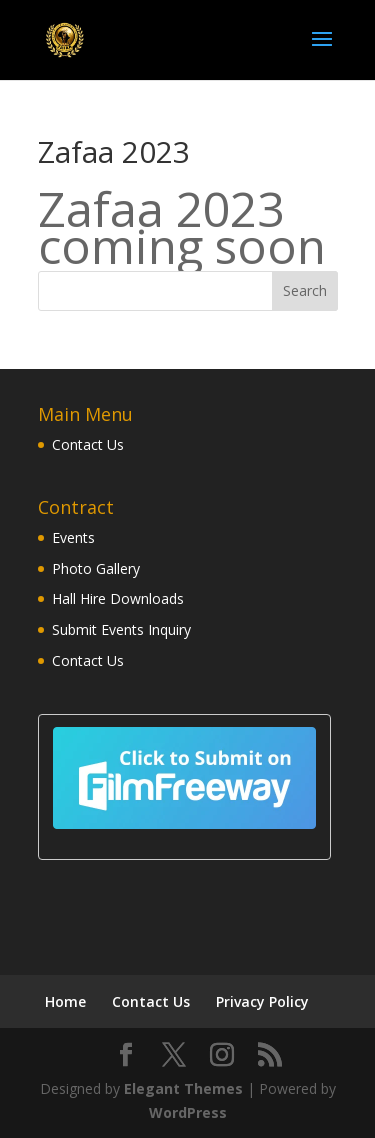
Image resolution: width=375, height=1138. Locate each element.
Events (73, 537)
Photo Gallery (96, 568)
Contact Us (88, 444)
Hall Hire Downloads (118, 598)
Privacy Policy (262, 999)
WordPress (188, 1110)
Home (65, 999)
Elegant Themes (183, 1086)
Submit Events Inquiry (121, 629)
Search (305, 290)
